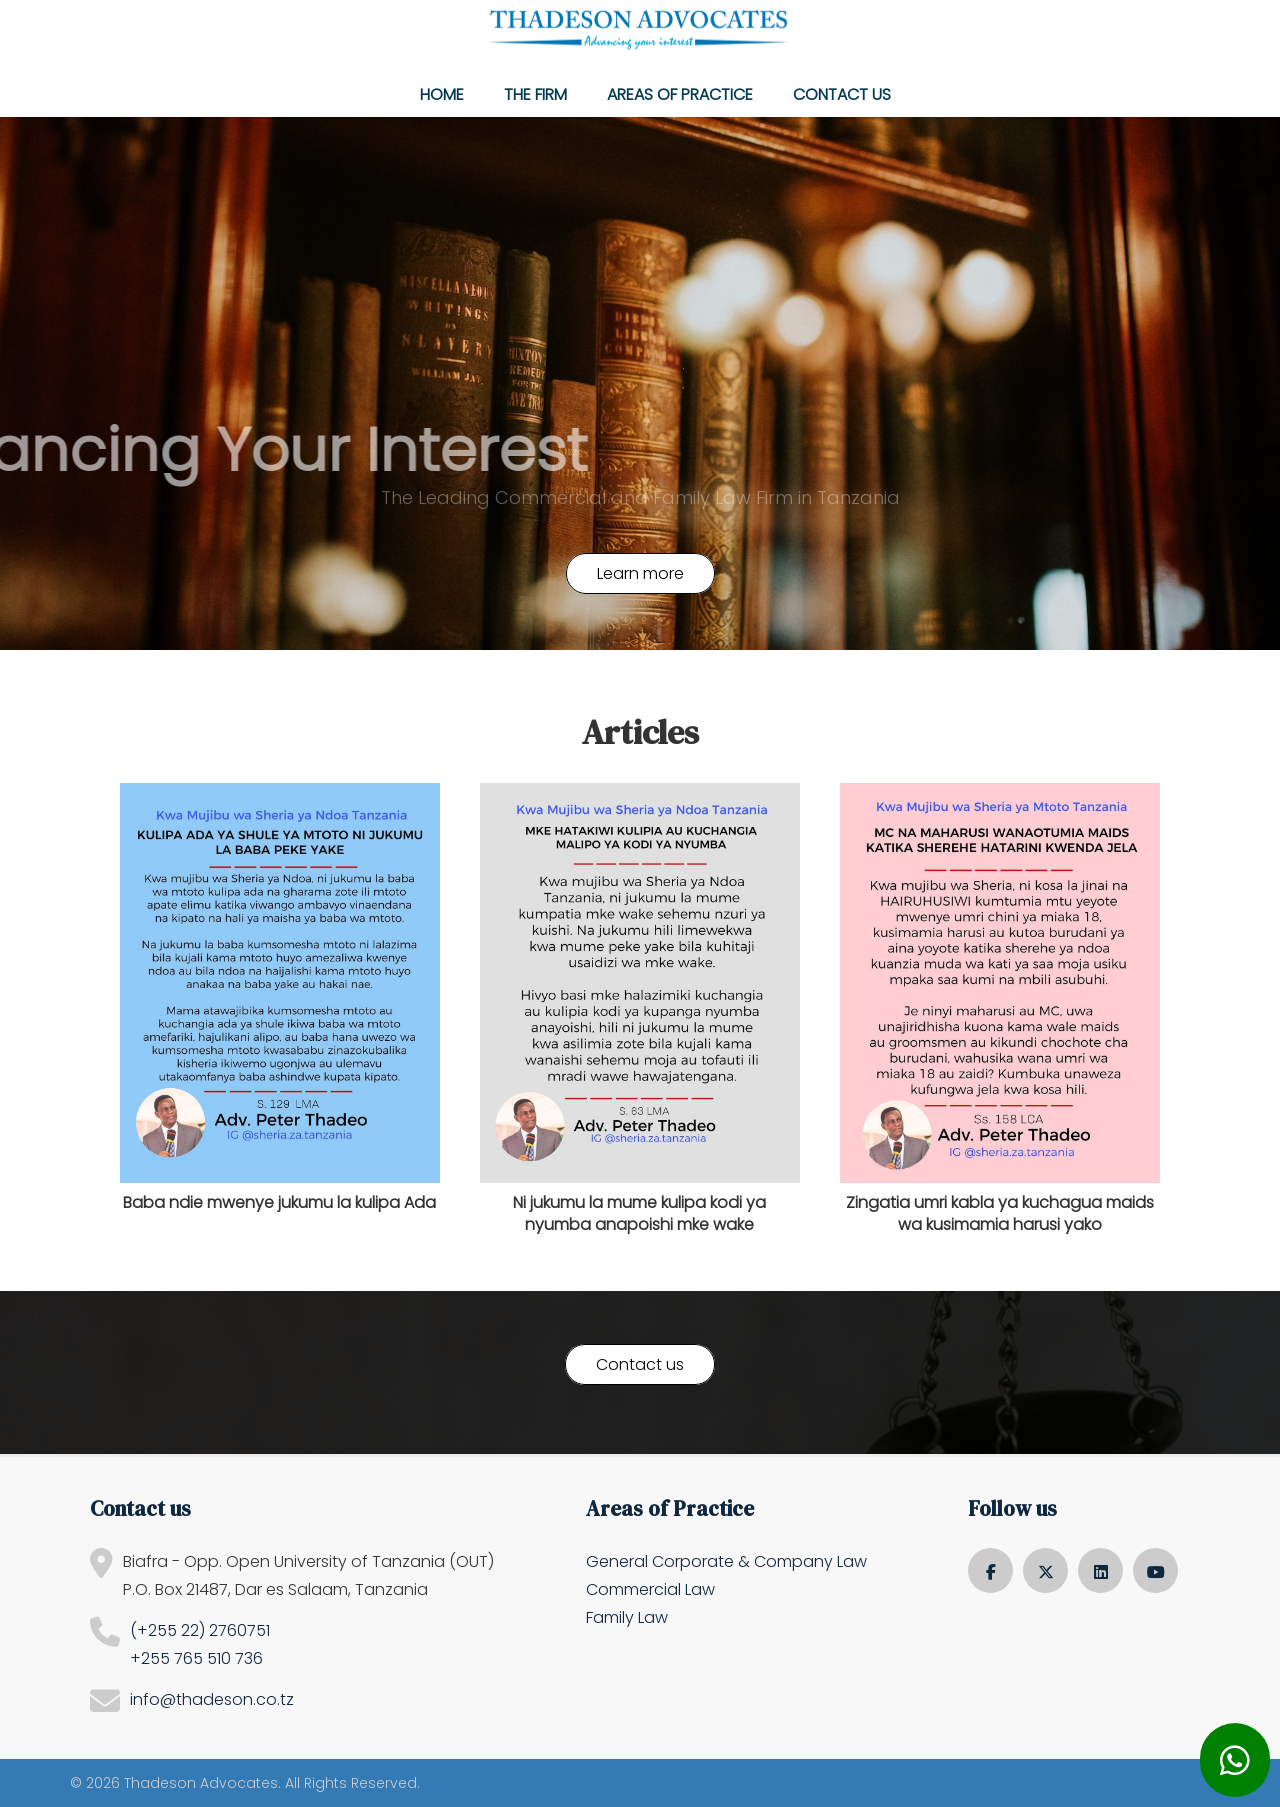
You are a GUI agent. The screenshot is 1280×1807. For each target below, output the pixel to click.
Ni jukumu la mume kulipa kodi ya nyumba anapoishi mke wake (639, 1213)
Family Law (627, 1617)
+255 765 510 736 (196, 1658)
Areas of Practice (680, 94)
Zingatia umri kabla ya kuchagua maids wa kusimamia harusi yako (1000, 1213)
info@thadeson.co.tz (212, 1699)
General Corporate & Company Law (726, 1561)
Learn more (640, 573)
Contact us (842, 94)
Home (442, 94)
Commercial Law (650, 1589)
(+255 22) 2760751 (200, 1630)
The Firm (535, 94)
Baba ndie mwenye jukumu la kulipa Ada (279, 1202)
